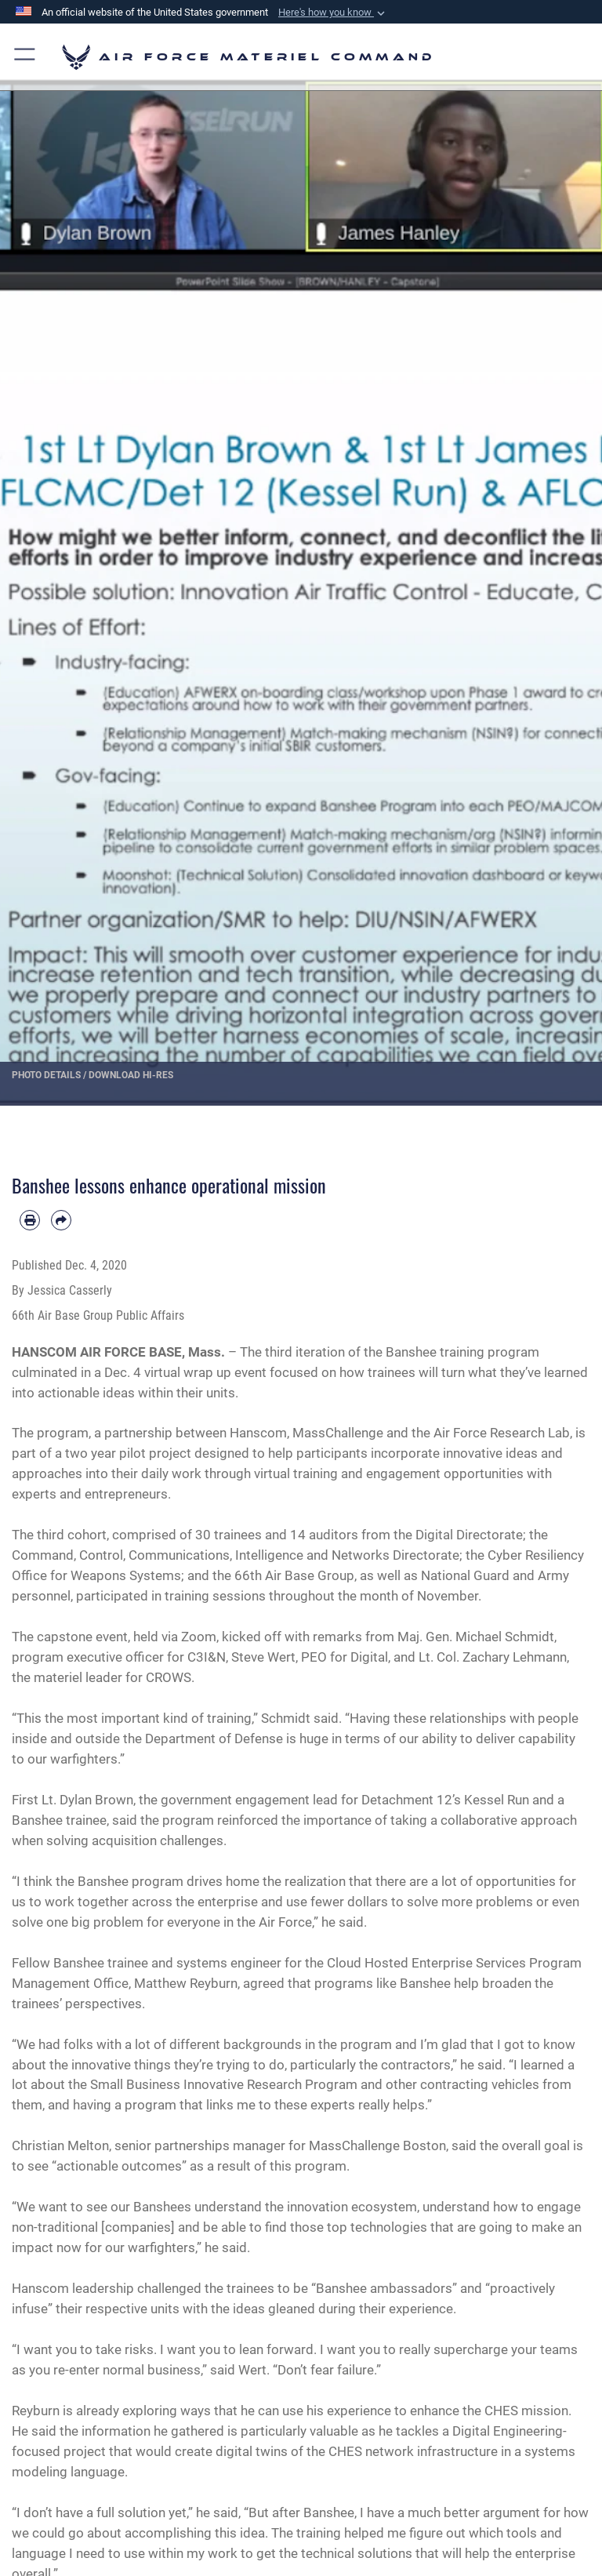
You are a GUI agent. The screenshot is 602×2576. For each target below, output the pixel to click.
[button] (333, 12)
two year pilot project (128, 1453)
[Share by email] (61, 1220)
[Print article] (30, 1220)
